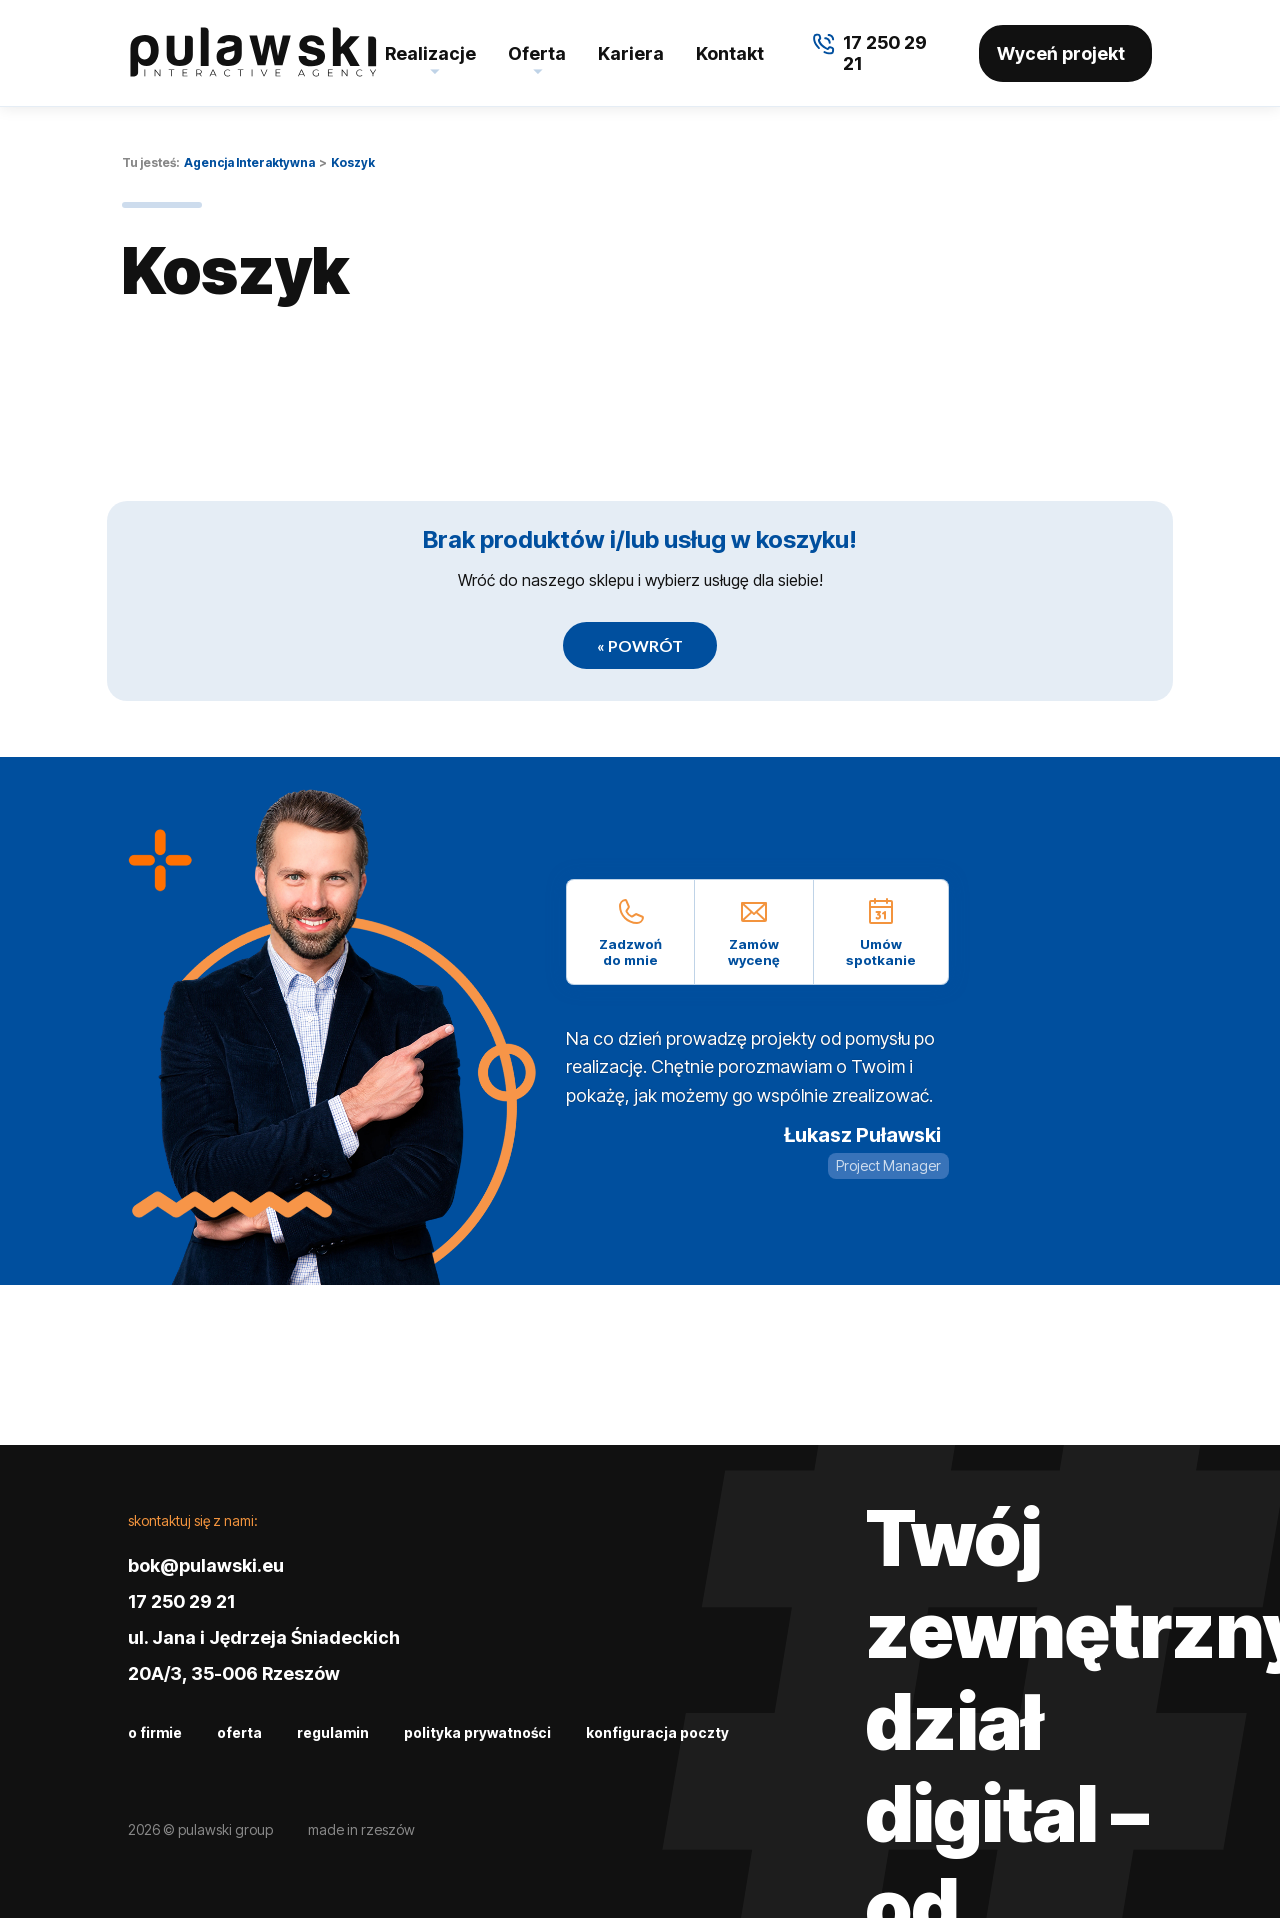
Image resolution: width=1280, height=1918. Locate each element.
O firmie (155, 1732)
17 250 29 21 (181, 1601)
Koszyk (353, 162)
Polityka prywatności (477, 1732)
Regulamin (333, 1732)
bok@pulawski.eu (206, 1565)
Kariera (631, 53)
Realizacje (430, 53)
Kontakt (730, 53)
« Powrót (640, 645)
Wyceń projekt (1061, 53)
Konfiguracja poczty (657, 1732)
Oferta (537, 53)
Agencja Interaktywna (249, 162)
